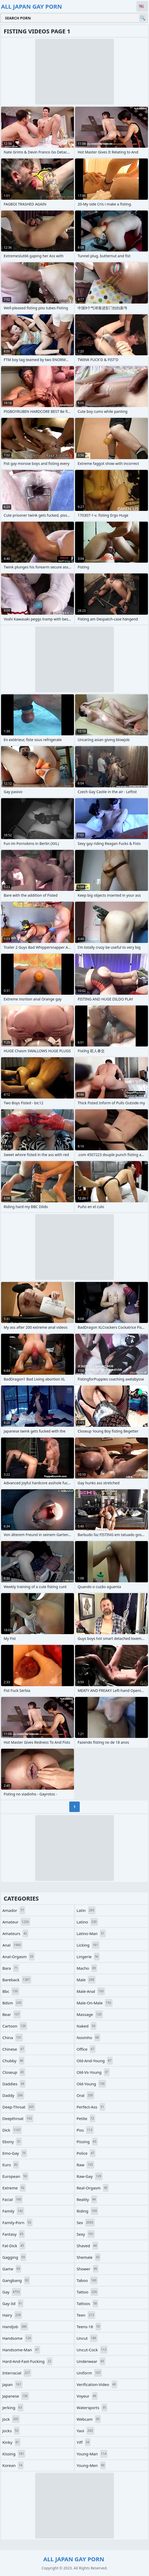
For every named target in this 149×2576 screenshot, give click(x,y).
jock (11, 2419)
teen (86, 2315)
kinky (11, 2442)
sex (86, 2222)
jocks (11, 2431)
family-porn (17, 2222)
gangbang (16, 2280)
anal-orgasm (18, 1957)
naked (87, 2026)
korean (13, 2465)
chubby (13, 2061)
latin (86, 1910)
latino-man (91, 1933)
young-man (92, 2454)
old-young (91, 2084)
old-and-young (95, 2061)
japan (12, 2384)
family (13, 2211)
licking (88, 1945)
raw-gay (90, 2176)
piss (85, 2130)
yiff (84, 2442)
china (12, 2037)
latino (87, 1922)
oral (85, 2095)
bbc (10, 1991)
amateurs (15, 1933)
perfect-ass (91, 2107)
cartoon (14, 2026)
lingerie (88, 1957)
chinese (13, 2049)
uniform (89, 2373)
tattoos (87, 2303)
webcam (89, 2419)
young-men (91, 2465)
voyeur (87, 2396)
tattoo (87, 2292)
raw (85, 2165)
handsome (17, 2338)
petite (86, 2118)
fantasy (13, 2234)
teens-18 (89, 2327)
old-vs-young (93, 2072)
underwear (91, 2361)
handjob (15, 2327)
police (86, 2153)
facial (12, 2199)
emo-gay (14, 2153)
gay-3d (12, 2303)
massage (90, 2014)
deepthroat (17, 2118)
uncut (87, 2338)
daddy (13, 2095)
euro (10, 2165)
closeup (13, 2072)
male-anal (91, 1991)
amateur (16, 1922)
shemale (88, 2257)
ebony (12, 2142)
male (86, 1980)
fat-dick (13, 2246)
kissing (13, 2454)
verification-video (97, 2384)
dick (12, 2130)
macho (87, 1968)
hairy (12, 2315)
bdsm (12, 2003)
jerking (12, 2407)
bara (10, 1968)
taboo (87, 2280)
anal (12, 1945)
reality (87, 2199)
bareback (16, 1980)
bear (11, 2014)
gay (11, 2292)
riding (87, 2211)
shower (87, 2269)
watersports (92, 2407)
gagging (14, 2257)
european (15, 2176)
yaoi (85, 2431)
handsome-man (21, 2350)
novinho (88, 2037)
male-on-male (95, 2003)
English (142, 6)
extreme (14, 2188)
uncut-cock (92, 2350)
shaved (87, 2246)
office (86, 2049)
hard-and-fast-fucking (27, 2361)
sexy (86, 2234)
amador (13, 1910)
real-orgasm (93, 2188)
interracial (16, 2373)
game (11, 2269)
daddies (13, 2084)
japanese (15, 2396)
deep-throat (18, 2107)
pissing (87, 2142)
